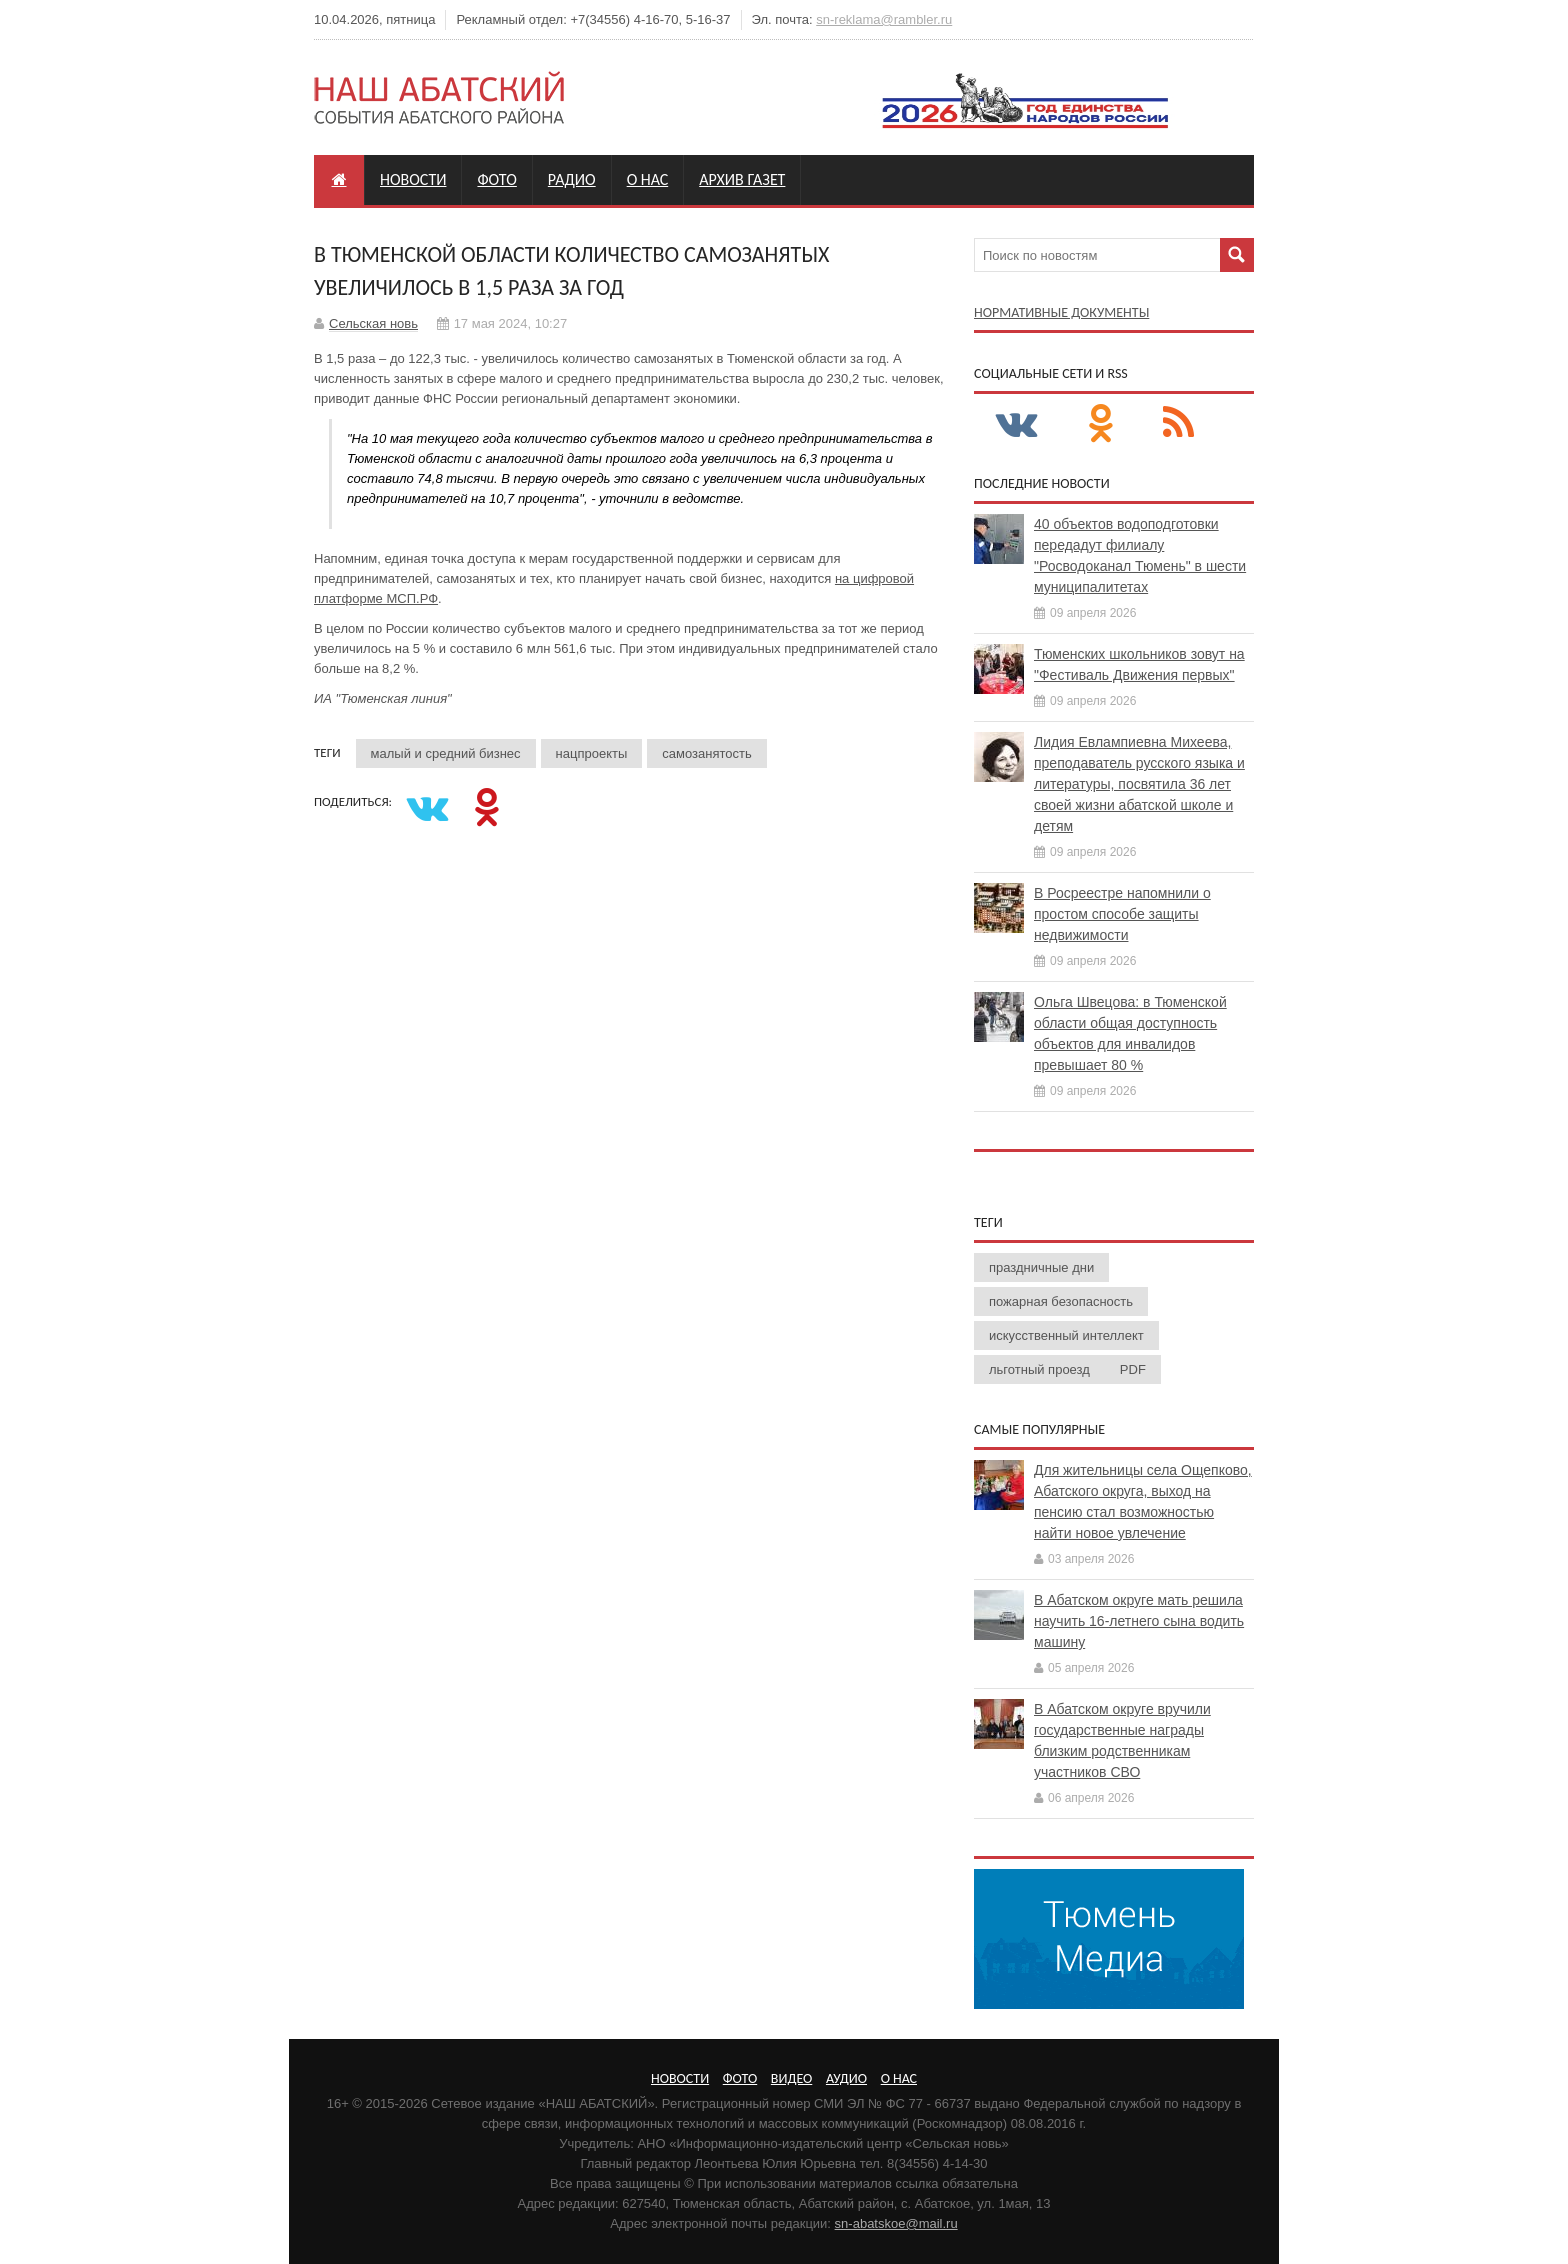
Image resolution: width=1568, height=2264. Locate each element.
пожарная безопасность (1061, 1301)
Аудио (846, 2078)
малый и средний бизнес (446, 753)
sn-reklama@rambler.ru (884, 19)
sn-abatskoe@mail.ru (896, 2223)
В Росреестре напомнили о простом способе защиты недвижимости (1122, 914)
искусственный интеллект (1066, 1335)
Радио (572, 179)
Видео (791, 2078)
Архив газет (742, 179)
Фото (496, 179)
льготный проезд (1039, 1369)
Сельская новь (373, 323)
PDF (1133, 1369)
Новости (413, 179)
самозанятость (706, 753)
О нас (648, 179)
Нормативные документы (1061, 312)
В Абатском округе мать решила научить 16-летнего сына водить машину (1139, 1621)
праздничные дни (1041, 1267)
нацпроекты (592, 753)
